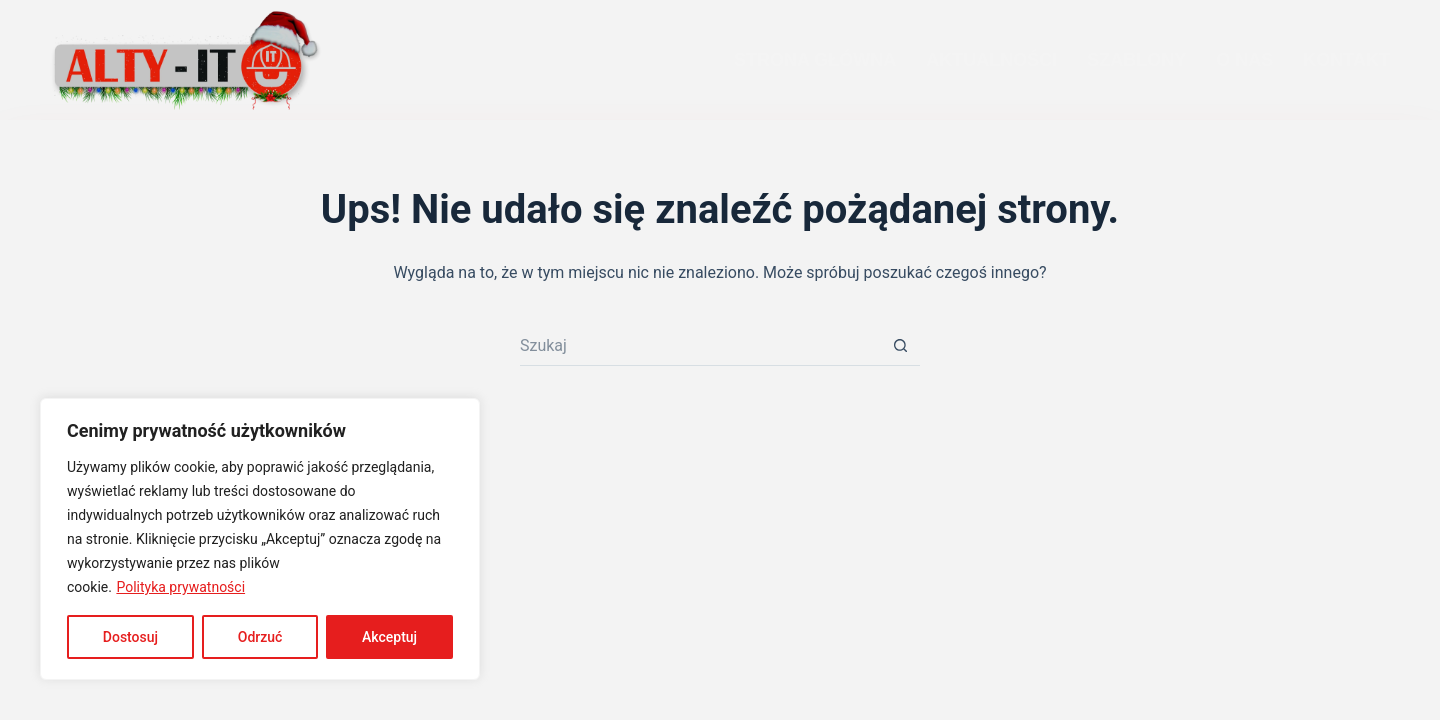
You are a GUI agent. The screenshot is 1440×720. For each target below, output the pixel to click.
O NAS (1244, 60)
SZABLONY (1136, 60)
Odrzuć (260, 637)
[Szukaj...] (700, 346)
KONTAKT (1346, 60)
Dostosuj (130, 637)
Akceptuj (389, 637)
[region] (260, 539)
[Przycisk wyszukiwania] (900, 346)
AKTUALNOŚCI (991, 60)
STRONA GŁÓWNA (815, 60)
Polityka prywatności (180, 587)
